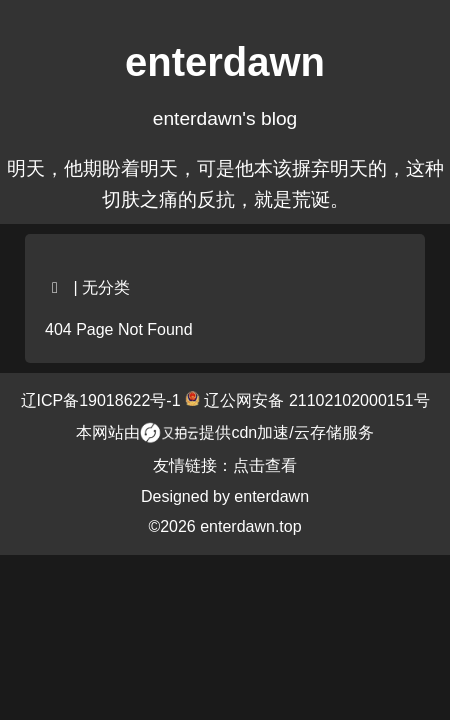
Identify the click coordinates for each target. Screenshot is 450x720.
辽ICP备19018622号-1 (103, 400)
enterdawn (271, 496)
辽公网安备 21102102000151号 (314, 400)
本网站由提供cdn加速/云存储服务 (224, 433)
